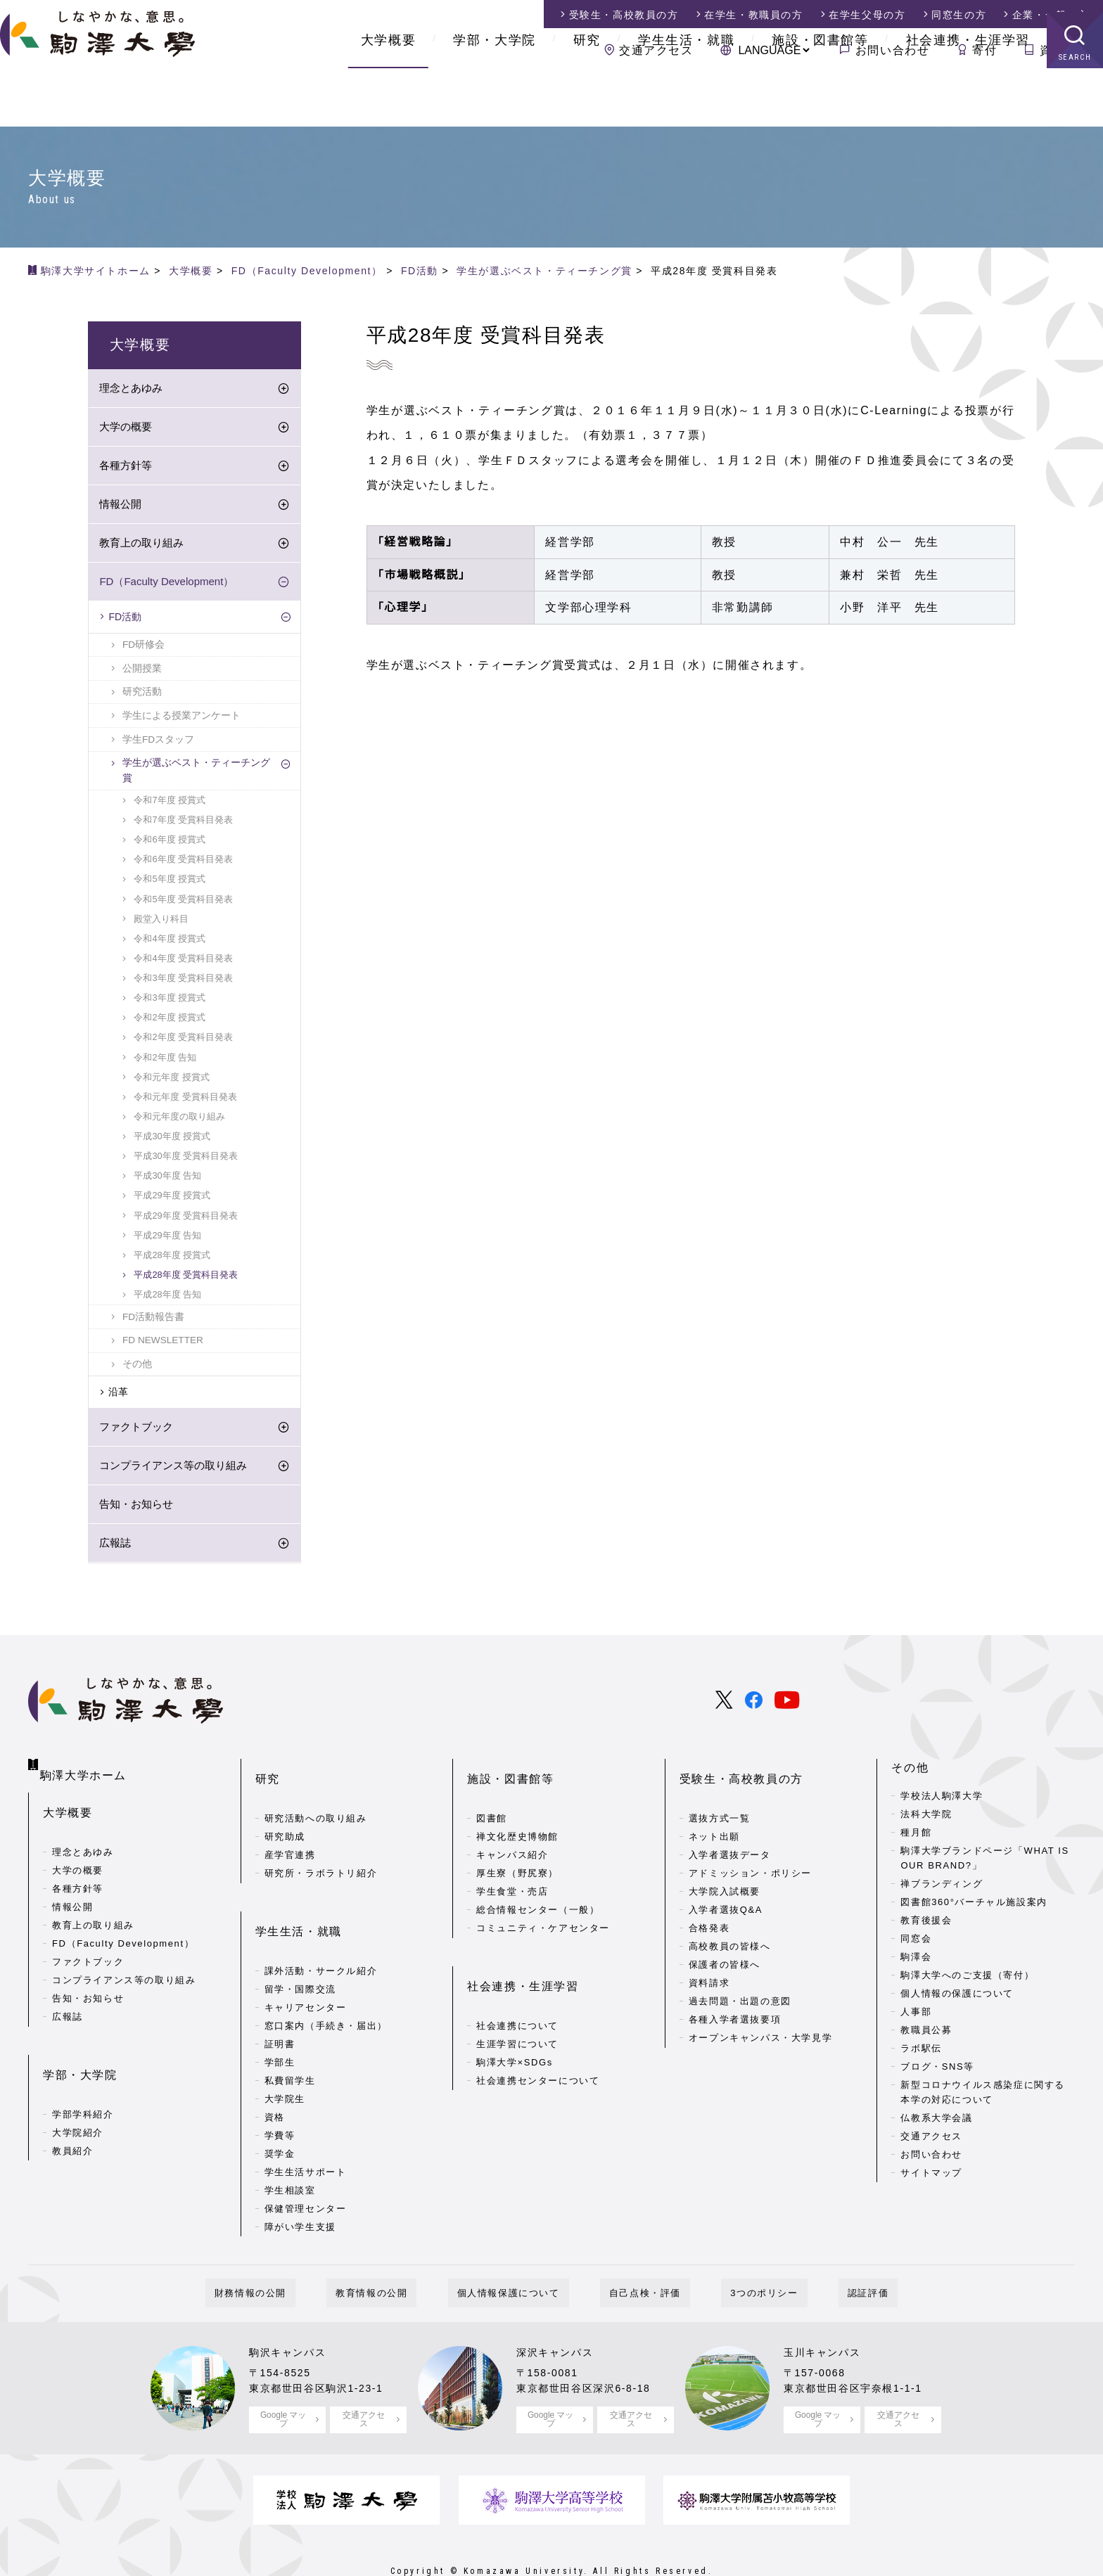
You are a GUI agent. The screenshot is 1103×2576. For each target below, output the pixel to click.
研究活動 (142, 696)
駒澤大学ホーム (85, 1769)
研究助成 (284, 1819)
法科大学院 (926, 1819)
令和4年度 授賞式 (169, 943)
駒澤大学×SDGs (514, 2022)
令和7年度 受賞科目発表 (183, 824)
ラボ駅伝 (920, 2053)
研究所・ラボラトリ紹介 (321, 1855)
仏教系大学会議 (936, 2122)
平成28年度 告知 (167, 1299)
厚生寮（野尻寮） (517, 1855)
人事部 (915, 2016)
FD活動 (124, 621)
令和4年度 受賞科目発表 (183, 963)
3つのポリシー (736, 2253)
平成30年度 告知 (167, 1180)
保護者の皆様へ (724, 1947)
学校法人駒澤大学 (941, 1800)
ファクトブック (136, 1431)
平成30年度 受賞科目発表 (186, 1160)
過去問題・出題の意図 (740, 1983)
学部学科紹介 (83, 2080)
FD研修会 (143, 649)
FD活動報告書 (153, 1321)
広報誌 (115, 1547)
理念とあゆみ (130, 393)
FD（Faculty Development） (166, 586)
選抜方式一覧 (720, 1800)
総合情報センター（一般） (537, 1892)
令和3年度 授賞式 (169, 1002)
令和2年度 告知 (165, 1062)
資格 (274, 2077)
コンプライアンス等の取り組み (173, 1470)
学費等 (279, 2095)
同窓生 (958, 14)
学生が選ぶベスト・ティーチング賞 (196, 775)
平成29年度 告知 (167, 1240)
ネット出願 (714, 1819)
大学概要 (388, 98)
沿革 (118, 1396)
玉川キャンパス (827, 2312)
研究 (587, 98)
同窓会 (915, 1943)
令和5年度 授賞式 (169, 883)
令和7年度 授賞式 (169, 805)
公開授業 (142, 673)
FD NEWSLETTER (162, 1345)
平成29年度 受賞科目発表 (186, 1220)
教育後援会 (926, 1925)
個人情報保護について (517, 2253)
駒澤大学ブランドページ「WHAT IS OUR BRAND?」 (984, 1863)
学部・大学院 (494, 98)
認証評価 (822, 2253)
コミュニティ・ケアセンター (543, 1910)
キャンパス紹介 (512, 1837)
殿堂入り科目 (161, 923)
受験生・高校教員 (624, 14)
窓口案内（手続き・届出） (326, 1985)
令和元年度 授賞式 (172, 1082)
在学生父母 (867, 14)
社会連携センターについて (537, 2040)
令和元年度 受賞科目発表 (185, 1101)
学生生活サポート (305, 2132)
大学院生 (284, 2058)
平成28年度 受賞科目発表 (186, 1279)
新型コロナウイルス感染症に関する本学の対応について (982, 2097)
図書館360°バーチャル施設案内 (973, 1907)
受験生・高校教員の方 (741, 1773)
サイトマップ (931, 2177)
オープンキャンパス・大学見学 (760, 2020)
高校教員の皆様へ (730, 1928)
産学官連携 (290, 1837)
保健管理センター (305, 2168)
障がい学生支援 (300, 2186)
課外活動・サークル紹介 (321, 1930)
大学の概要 (125, 431)
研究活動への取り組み (315, 1800)
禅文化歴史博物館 (517, 1819)
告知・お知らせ (136, 1509)
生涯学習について (517, 2004)
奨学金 (279, 2113)
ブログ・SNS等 (937, 2071)
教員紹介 (72, 2116)
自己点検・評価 (636, 2253)
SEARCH (1075, 115)
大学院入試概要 (724, 1874)
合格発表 (709, 1910)
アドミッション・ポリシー (750, 1855)
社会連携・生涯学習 (968, 98)
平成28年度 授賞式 (172, 1260)
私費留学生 (290, 2040)
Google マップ (283, 2379)
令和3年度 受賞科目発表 (183, 983)
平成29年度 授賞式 (172, 1200)
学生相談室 (290, 2150)
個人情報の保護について (957, 1998)
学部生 (279, 2022)
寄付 (984, 50)
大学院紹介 (77, 2098)
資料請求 (1064, 50)
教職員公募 (926, 2035)
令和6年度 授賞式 (169, 844)
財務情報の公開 (296, 2253)
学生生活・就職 (686, 98)
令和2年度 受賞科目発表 (183, 1042)
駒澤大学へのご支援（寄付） (967, 1980)
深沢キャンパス (559, 2312)
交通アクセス (656, 50)
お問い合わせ (892, 50)
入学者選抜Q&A (726, 1892)
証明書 (279, 2004)
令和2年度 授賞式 (169, 1022)
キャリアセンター (305, 1967)
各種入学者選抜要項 (735, 2002)
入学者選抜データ (730, 1837)
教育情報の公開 (399, 2253)
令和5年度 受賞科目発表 (183, 904)
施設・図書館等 (820, 98)
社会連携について (517, 1985)
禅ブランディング (941, 1888)
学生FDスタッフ (158, 744)
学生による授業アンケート (181, 720)
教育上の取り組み (141, 547)
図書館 (491, 1800)
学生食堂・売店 (512, 1874)
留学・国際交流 (300, 1949)
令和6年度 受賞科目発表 (183, 864)
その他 (137, 1369)
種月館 (915, 1837)
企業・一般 (1050, 14)
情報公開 (120, 509)
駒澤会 (915, 1961)
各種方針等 (125, 470)
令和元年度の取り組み (179, 1121)
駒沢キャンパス (292, 2312)
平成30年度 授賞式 (172, 1141)
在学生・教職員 (753, 14)
